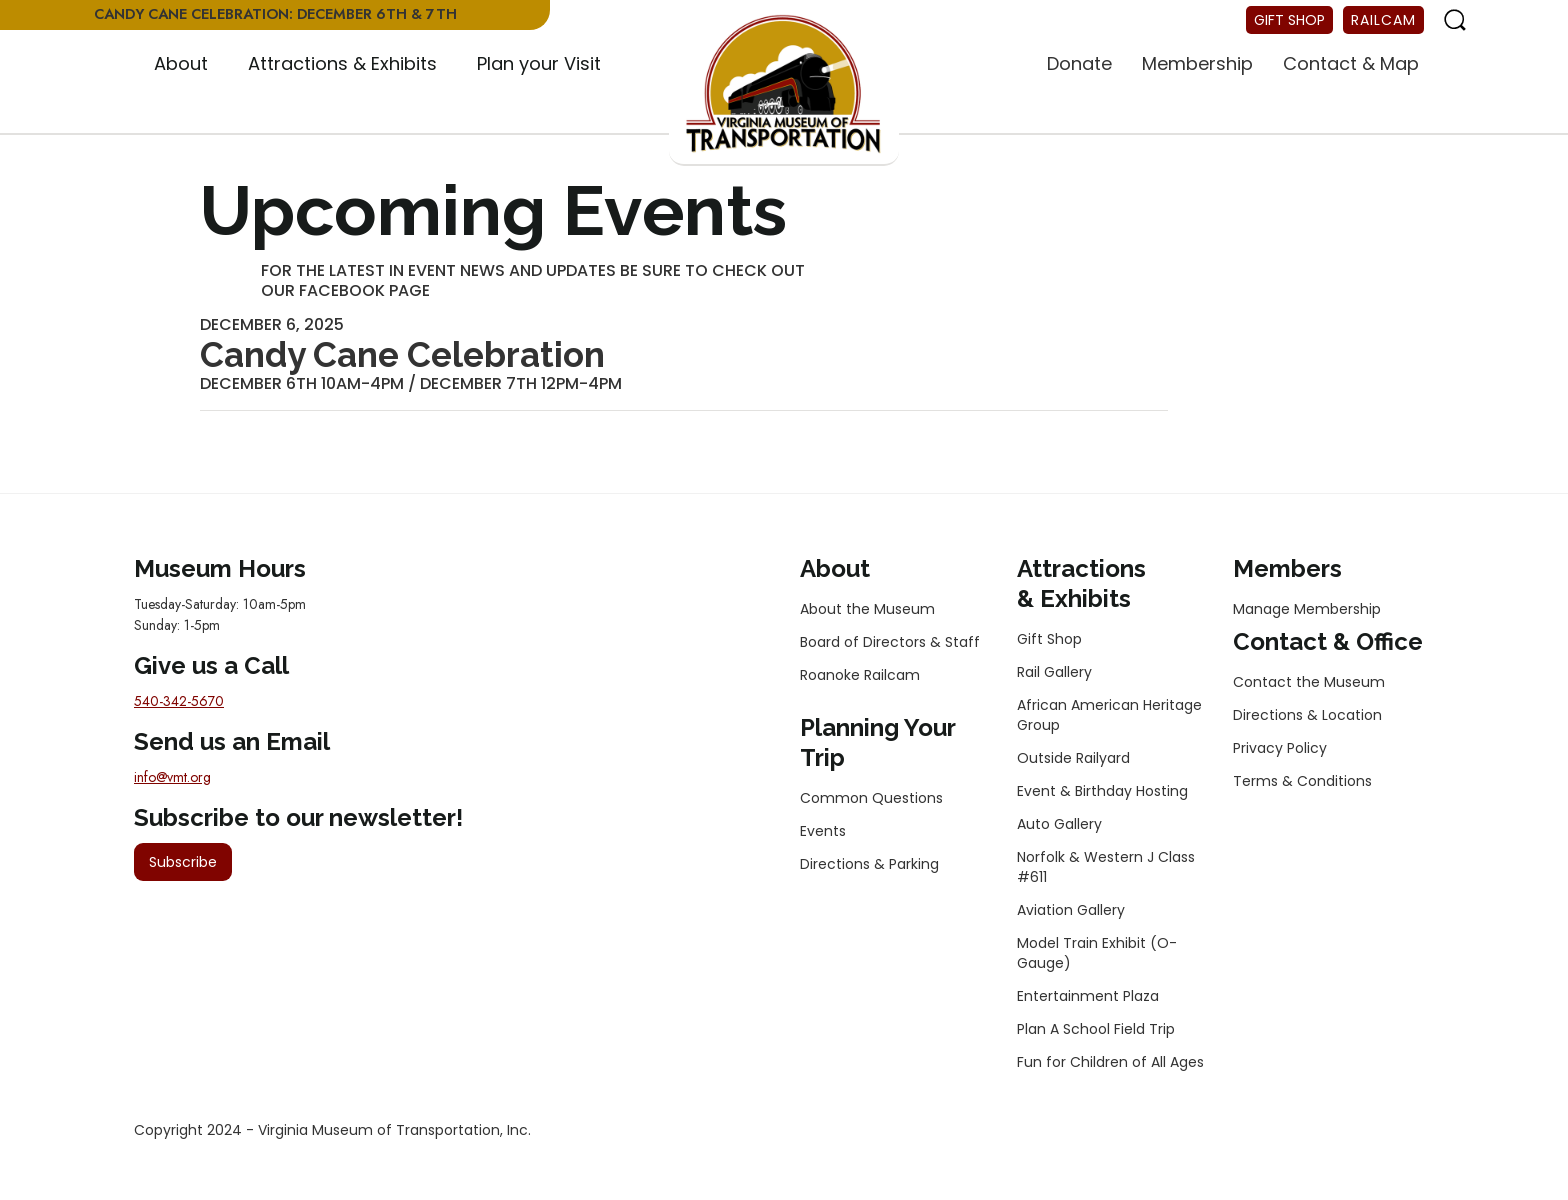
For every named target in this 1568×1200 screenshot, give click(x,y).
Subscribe (183, 862)
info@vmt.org (172, 777)
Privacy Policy (1280, 748)
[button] (181, 65)
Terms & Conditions (1302, 781)
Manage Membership (1307, 609)
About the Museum (867, 609)
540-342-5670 (179, 701)
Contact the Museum (1309, 682)
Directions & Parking (869, 864)
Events (823, 831)
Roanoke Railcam (860, 675)
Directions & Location (1307, 715)
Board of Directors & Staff (890, 642)
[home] (784, 85)
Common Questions (871, 798)
